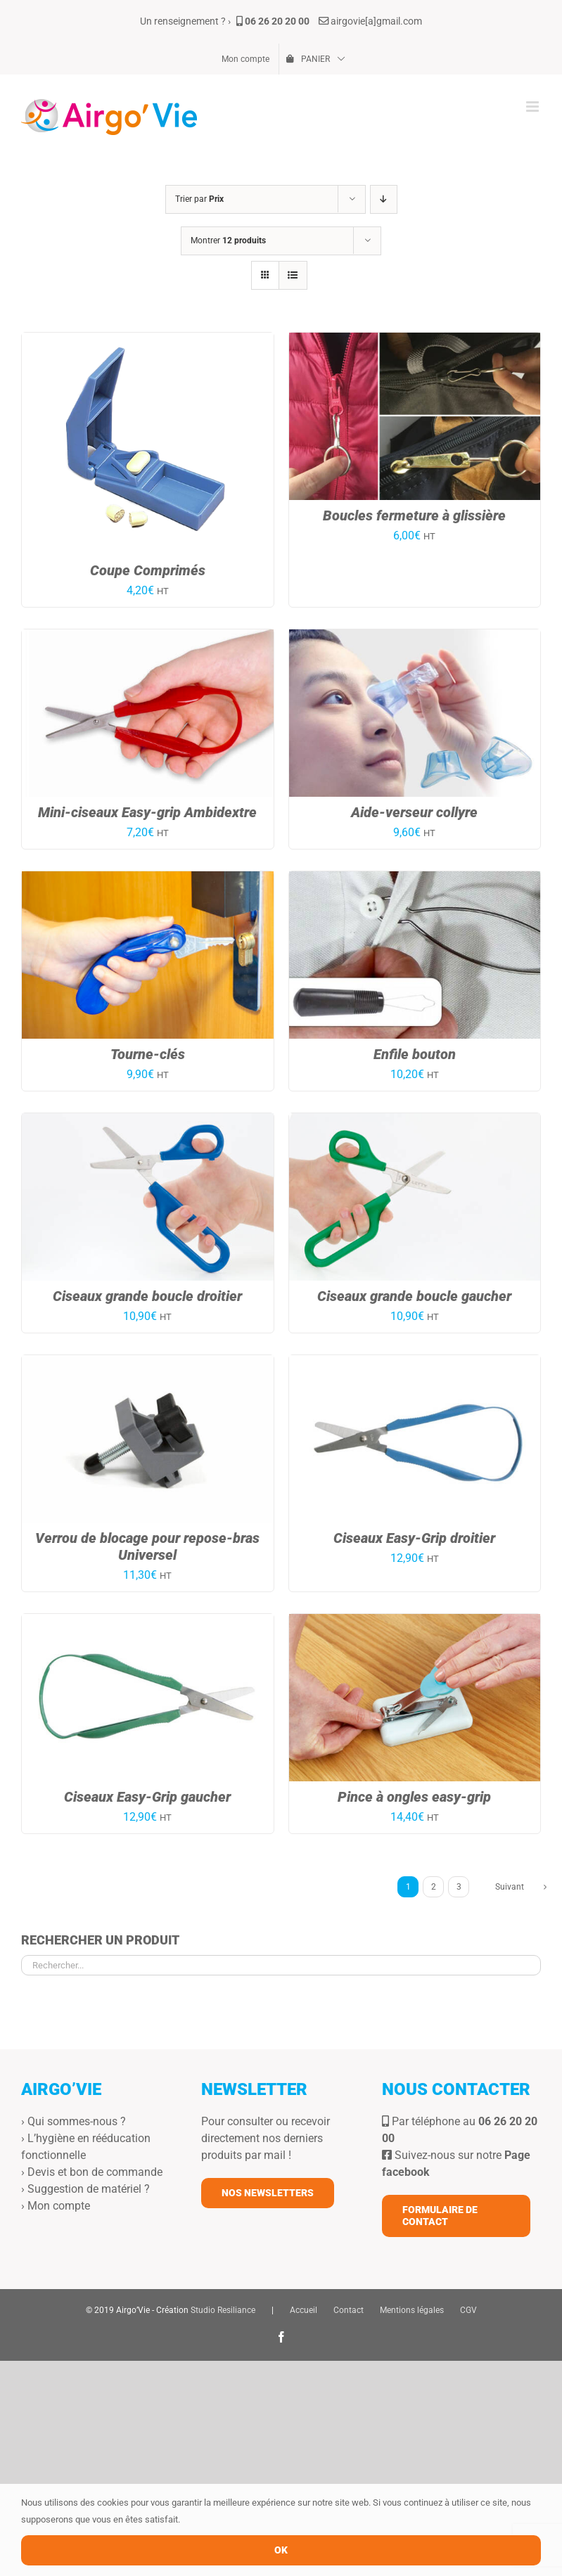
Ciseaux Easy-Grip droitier (414, 1538)
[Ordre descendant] (383, 199)
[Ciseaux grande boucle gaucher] (415, 1121)
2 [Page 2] (433, 1887)
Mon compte (58, 2205)
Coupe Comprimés (147, 570)
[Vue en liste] (293, 275)
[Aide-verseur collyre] (415, 637)
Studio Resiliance (223, 2310)
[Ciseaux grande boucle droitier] (148, 1121)
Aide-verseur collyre (414, 812)
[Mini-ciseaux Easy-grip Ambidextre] (148, 637)
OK (281, 2550)
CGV (468, 2310)
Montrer (228, 240)
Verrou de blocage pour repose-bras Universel (147, 1546)
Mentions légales (412, 2310)
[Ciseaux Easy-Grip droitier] (415, 1363)
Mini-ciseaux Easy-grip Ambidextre (147, 812)
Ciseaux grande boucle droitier (147, 1296)
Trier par (199, 199)
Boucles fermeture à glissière (414, 515)
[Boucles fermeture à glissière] (415, 340)
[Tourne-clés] (148, 879)
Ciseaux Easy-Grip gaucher (147, 1796)
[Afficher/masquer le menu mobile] (533, 106)
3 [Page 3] (458, 1887)
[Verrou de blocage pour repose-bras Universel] (148, 1363)
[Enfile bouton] (415, 879)
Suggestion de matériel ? (88, 2189)
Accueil (303, 2310)
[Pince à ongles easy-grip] (415, 1622)
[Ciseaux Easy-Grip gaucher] (148, 1622)
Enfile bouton (414, 1054)
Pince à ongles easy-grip (414, 1796)
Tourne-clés (147, 1054)
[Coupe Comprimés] (148, 340)
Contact (348, 2310)
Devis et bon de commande (94, 2172)
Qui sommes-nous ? (76, 2121)
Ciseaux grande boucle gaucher (414, 1296)
